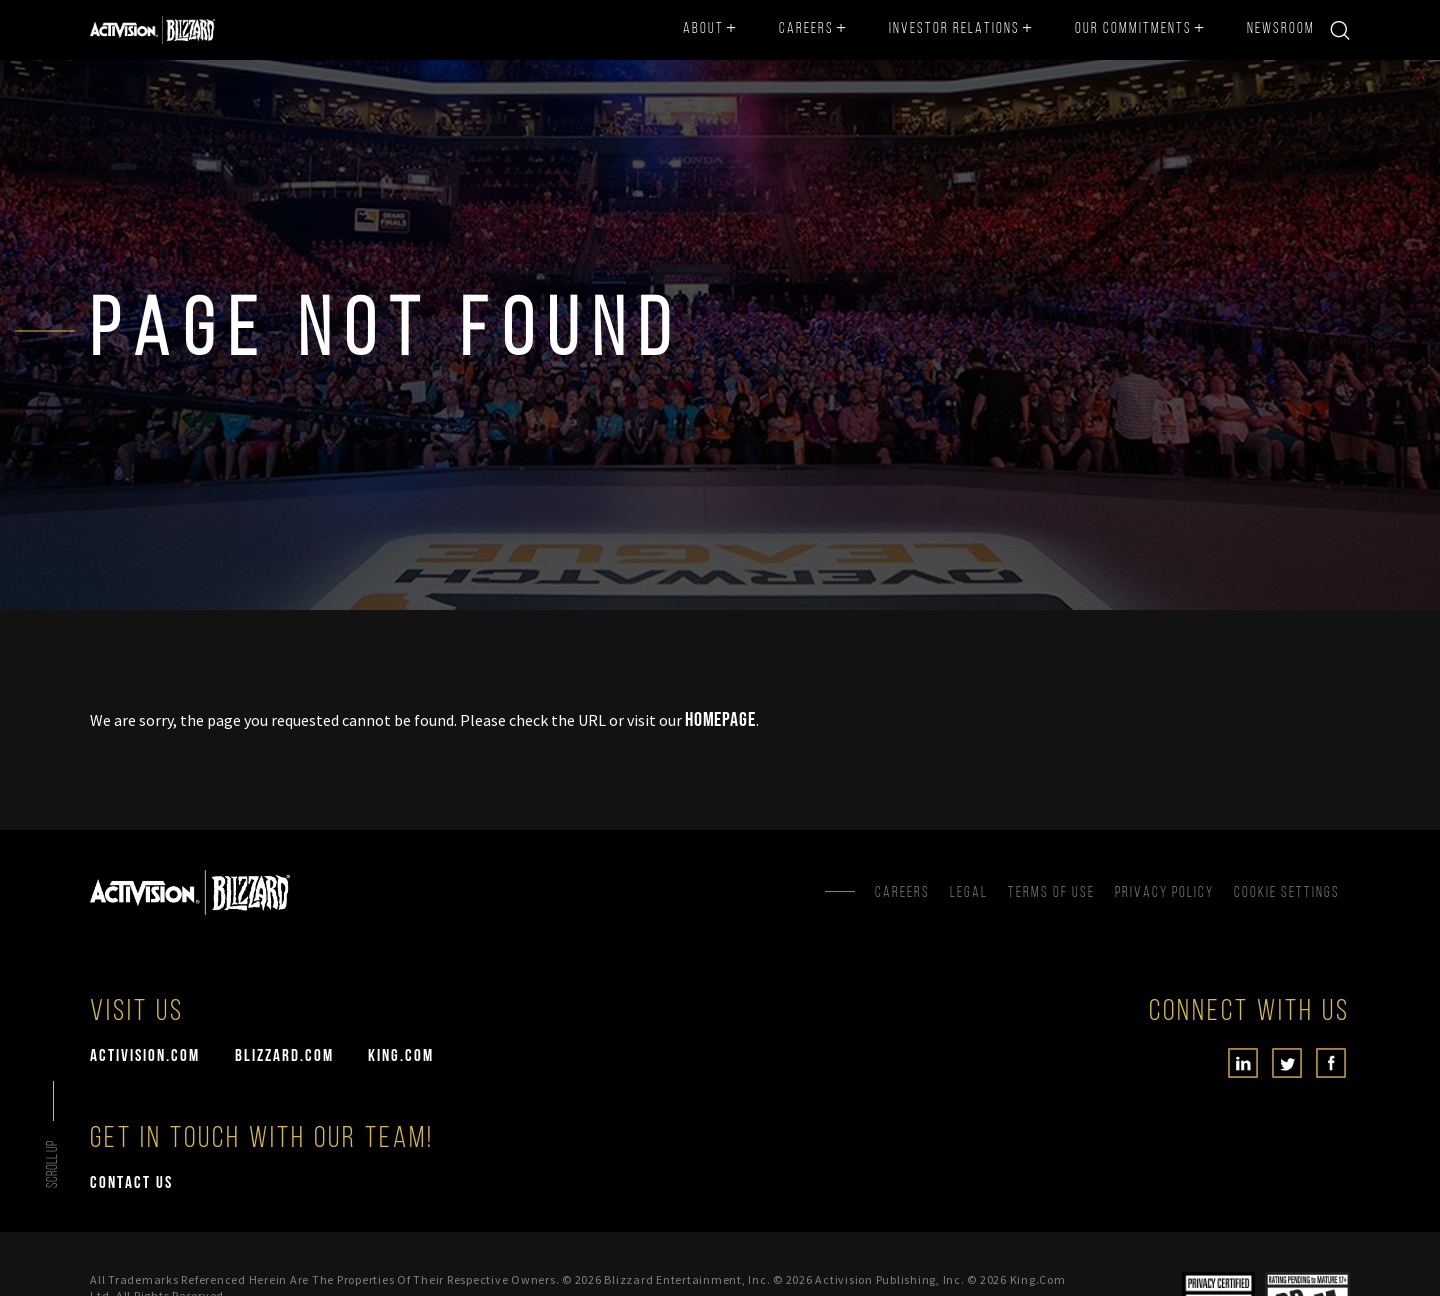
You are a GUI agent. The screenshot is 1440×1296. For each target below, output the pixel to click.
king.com (401, 1056)
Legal (969, 893)
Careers (806, 29)
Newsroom (1281, 29)
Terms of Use (1051, 893)
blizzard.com (284, 1056)
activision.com (145, 1056)
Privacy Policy (1164, 893)
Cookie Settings (1287, 893)
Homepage (720, 720)
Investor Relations (954, 29)
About (703, 29)
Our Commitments (1133, 29)
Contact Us (131, 1183)
